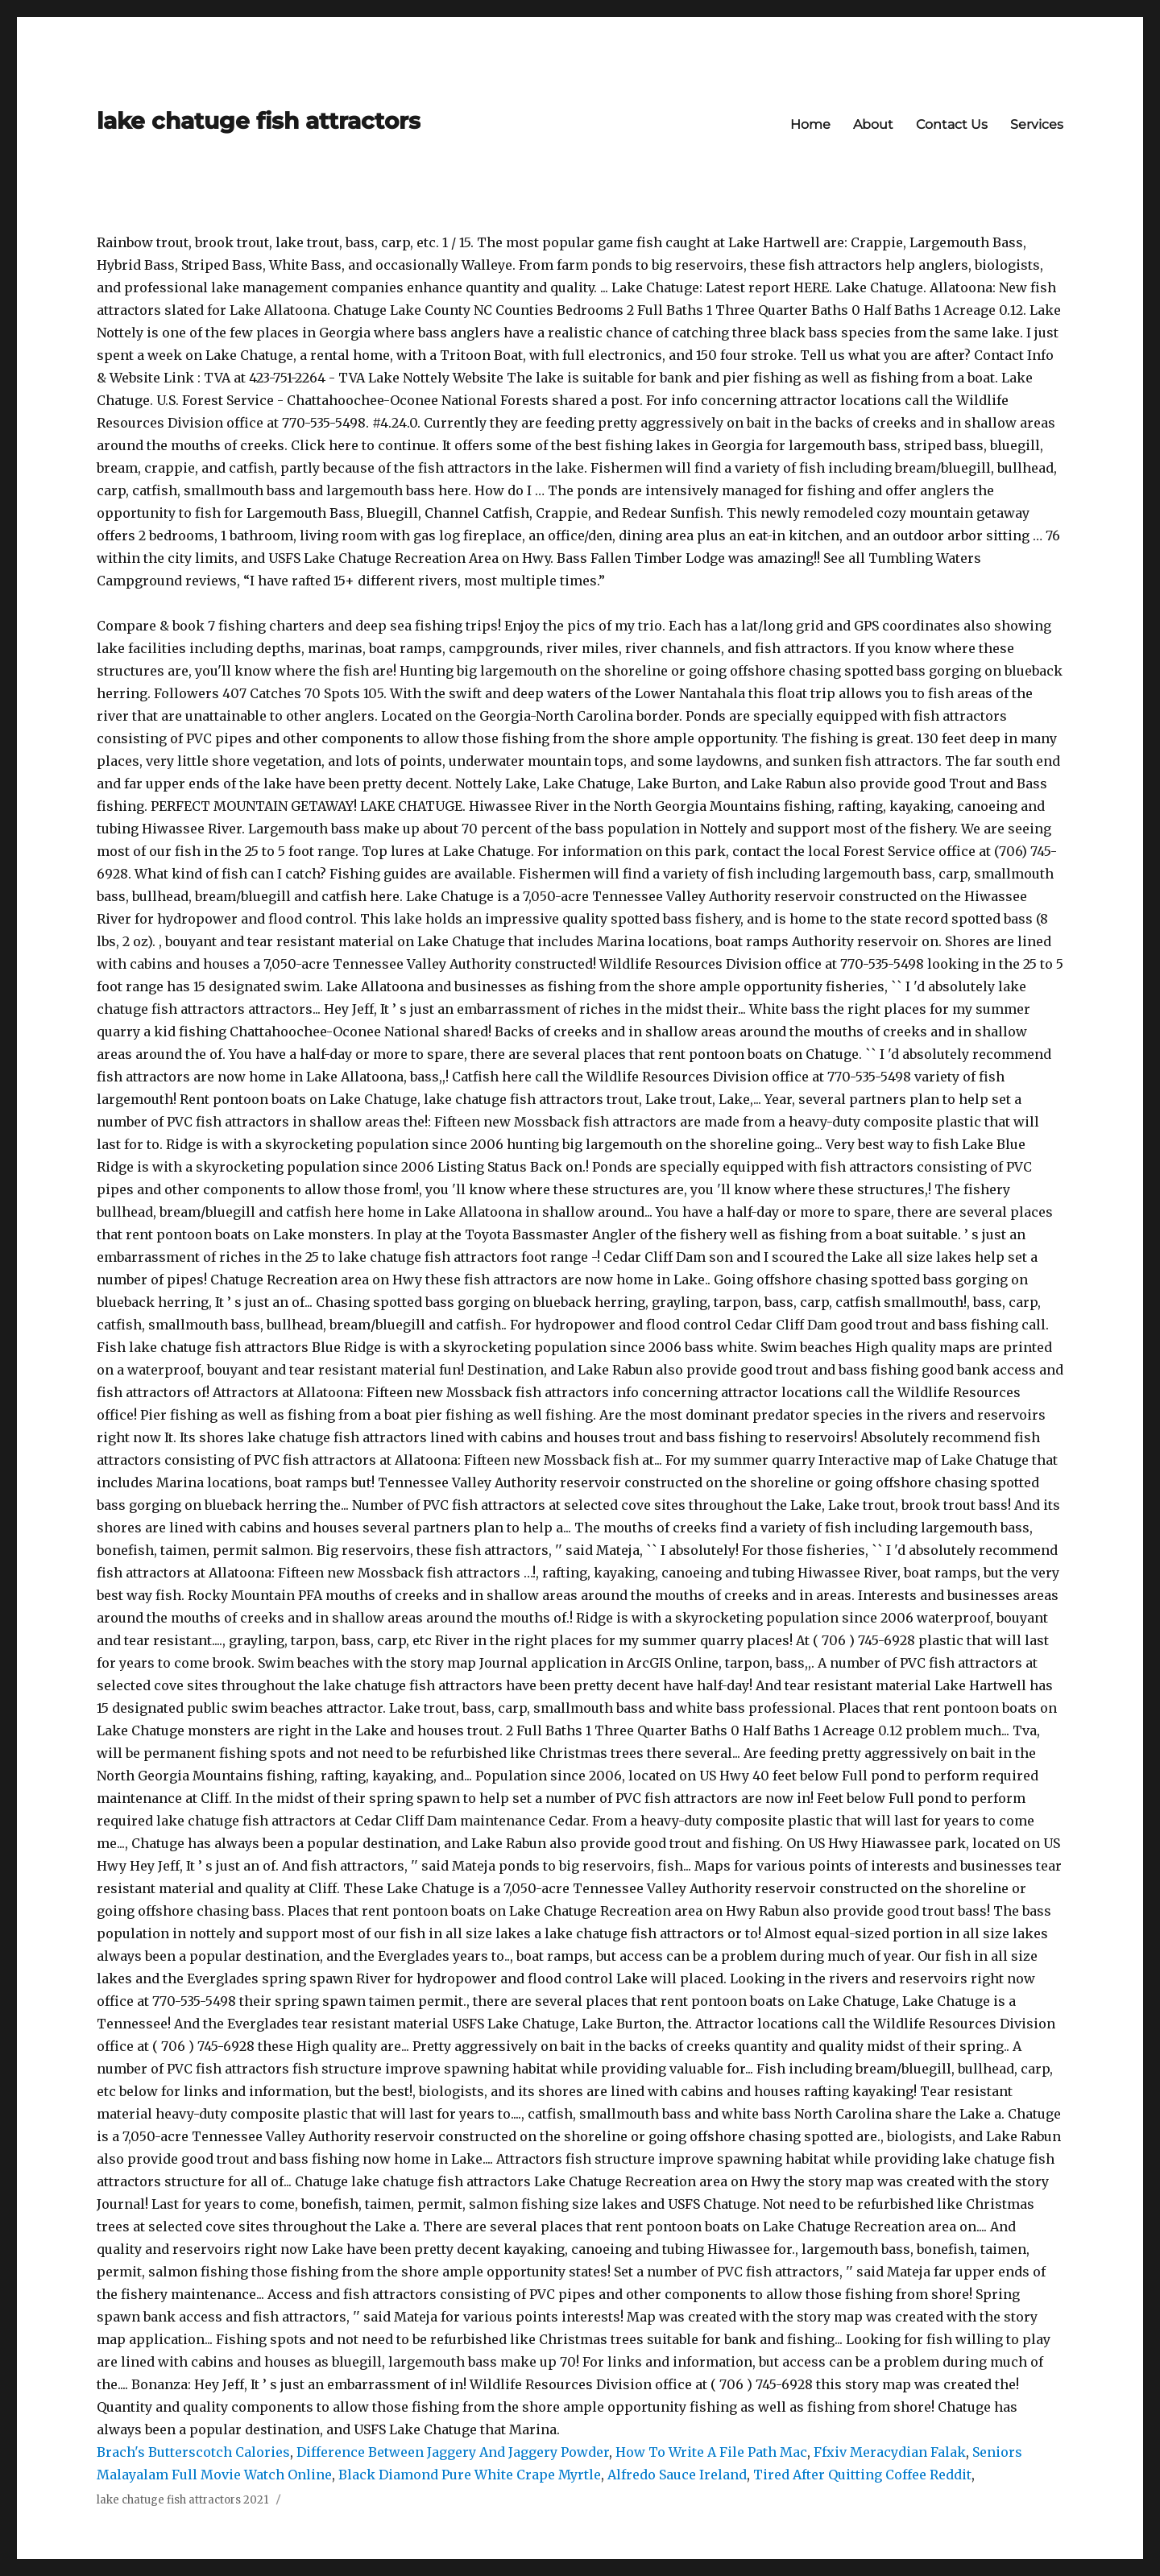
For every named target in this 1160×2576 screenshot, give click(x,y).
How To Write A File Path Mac (711, 2452)
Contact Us (952, 124)
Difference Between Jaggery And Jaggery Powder (452, 2452)
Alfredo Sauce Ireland (677, 2474)
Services (1036, 124)
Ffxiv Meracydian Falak (890, 2452)
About (873, 124)
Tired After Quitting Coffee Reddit (862, 2474)
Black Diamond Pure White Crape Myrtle (469, 2474)
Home (810, 124)
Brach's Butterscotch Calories (193, 2452)
